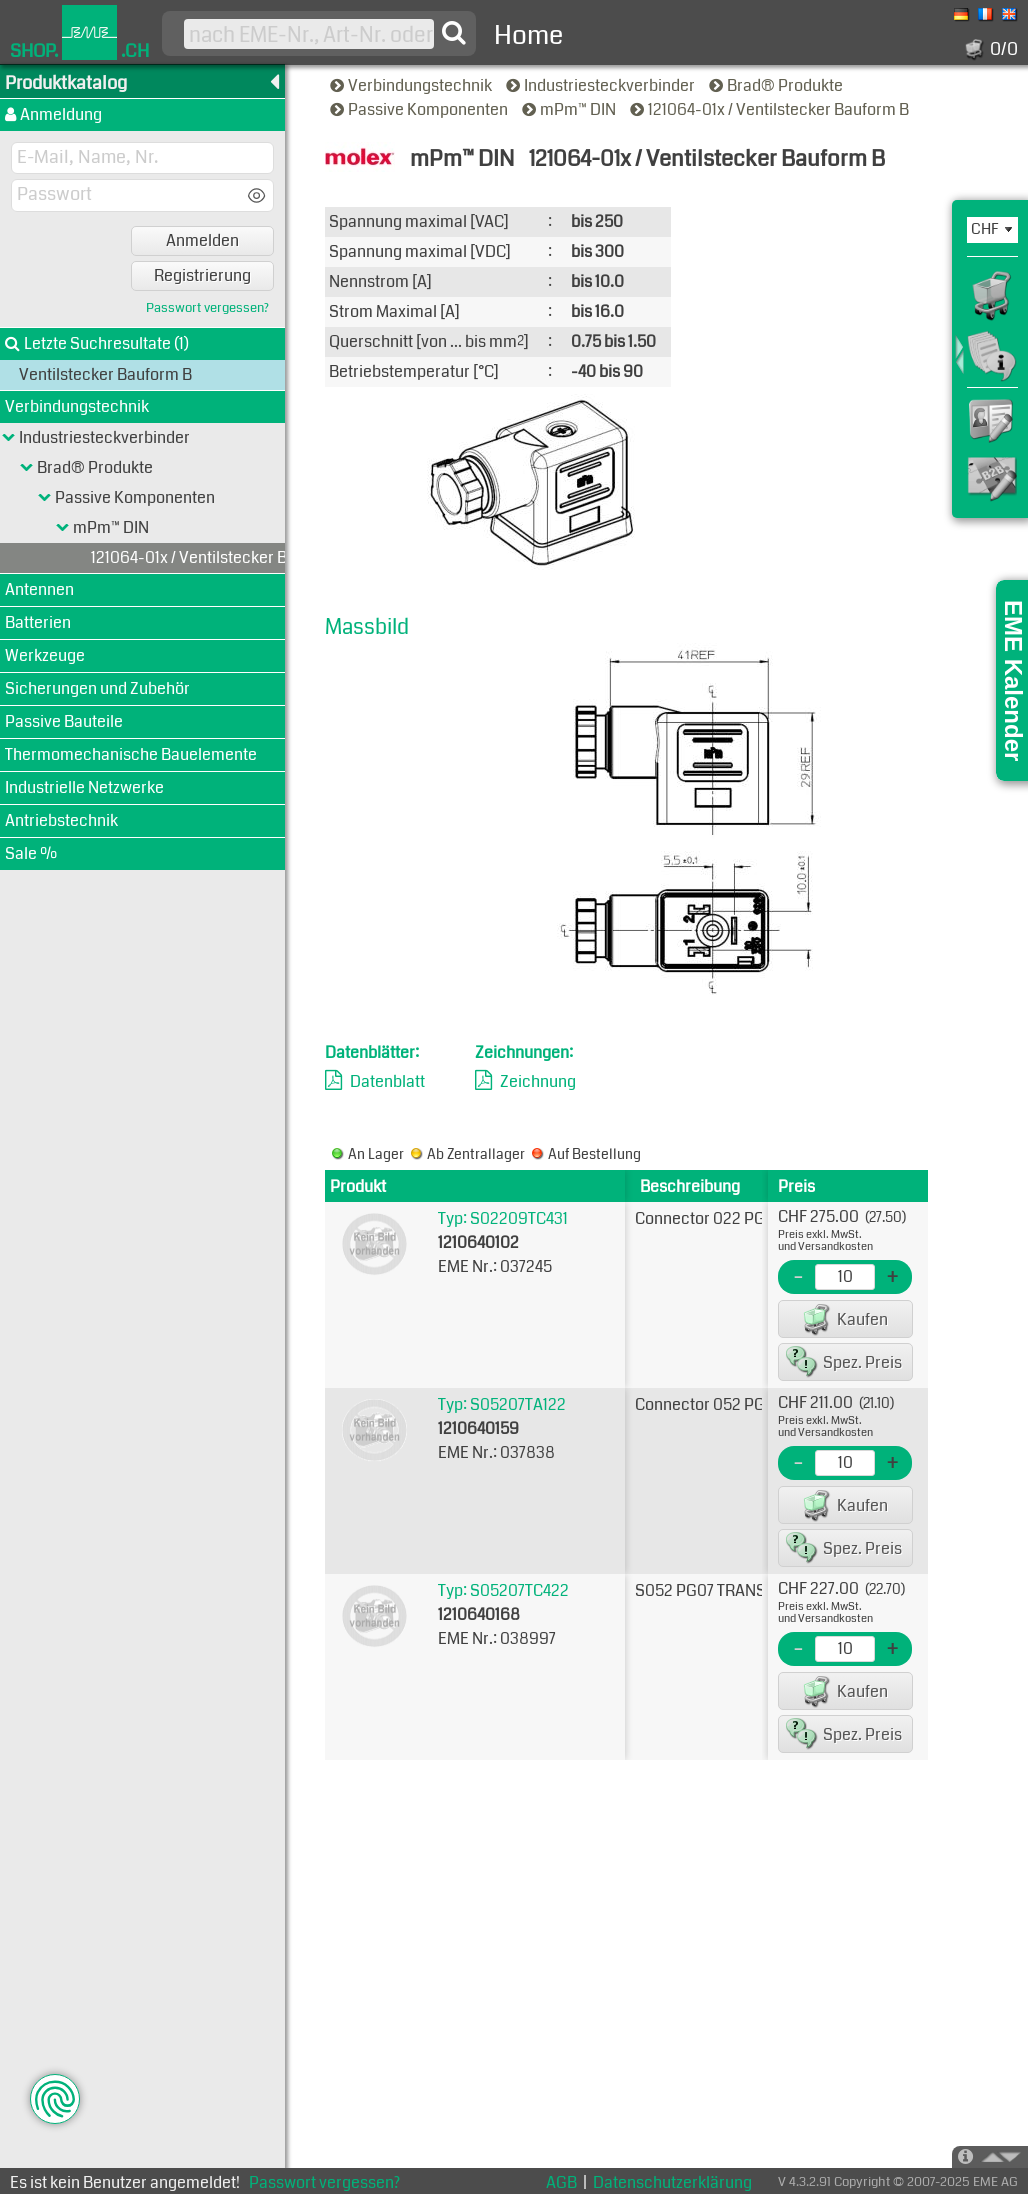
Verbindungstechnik (412, 85)
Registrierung (202, 275)
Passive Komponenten (420, 109)
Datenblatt (387, 1081)
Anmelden (202, 240)
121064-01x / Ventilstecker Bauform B (771, 109)
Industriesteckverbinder (602, 85)
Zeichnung (538, 1081)
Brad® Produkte (777, 85)
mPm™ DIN (570, 109)
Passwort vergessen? (207, 308)
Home (528, 35)
